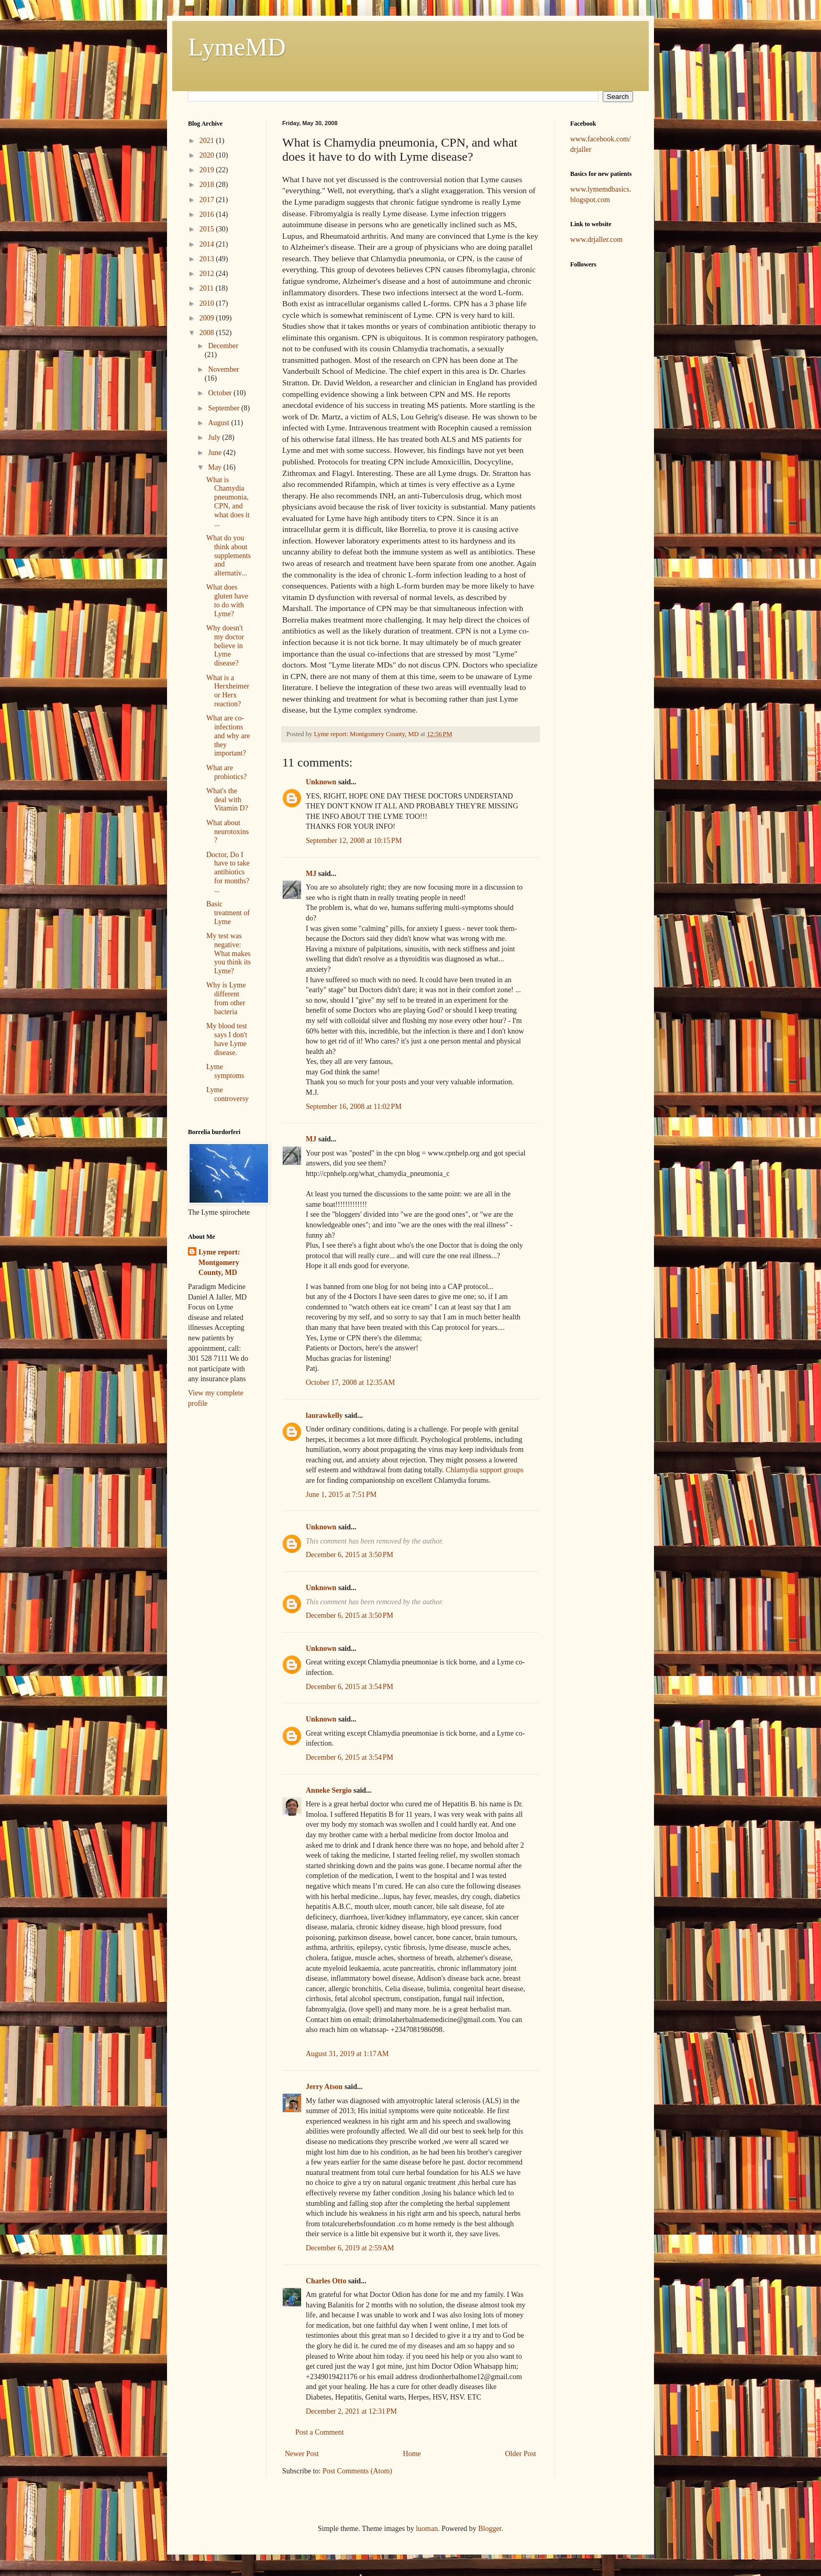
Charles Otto (326, 2281)
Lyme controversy (227, 1094)
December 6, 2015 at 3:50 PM (349, 1555)
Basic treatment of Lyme (228, 913)
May (215, 467)
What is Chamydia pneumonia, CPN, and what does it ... (228, 502)
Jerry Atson (324, 2087)
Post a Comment (319, 2432)
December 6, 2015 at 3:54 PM (349, 1687)
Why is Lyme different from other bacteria (226, 998)
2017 (207, 200)
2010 (207, 303)
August (219, 423)
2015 (207, 229)
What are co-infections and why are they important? (228, 735)
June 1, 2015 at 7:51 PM (341, 1494)
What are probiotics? (226, 772)
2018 (207, 184)
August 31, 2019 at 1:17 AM (347, 2054)
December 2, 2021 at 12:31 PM (351, 2411)
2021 (207, 141)
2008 (207, 333)
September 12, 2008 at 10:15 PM (354, 841)
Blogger (489, 2529)
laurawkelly (324, 1415)
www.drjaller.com (596, 239)
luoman (427, 2529)
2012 (207, 273)
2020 (207, 155)
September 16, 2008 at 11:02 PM (354, 1107)
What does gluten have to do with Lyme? (227, 600)
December (223, 346)
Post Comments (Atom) (357, 2471)
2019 (207, 170)
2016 (207, 214)
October (221, 393)
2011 (207, 288)
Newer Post (302, 2454)
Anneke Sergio (329, 1790)
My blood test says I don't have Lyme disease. (226, 1039)
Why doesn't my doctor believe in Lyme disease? (225, 645)
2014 (207, 244)
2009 (207, 318)
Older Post (521, 2454)
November (223, 369)
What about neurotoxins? (227, 832)
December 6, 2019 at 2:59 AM (350, 2248)
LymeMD (237, 47)
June (215, 453)
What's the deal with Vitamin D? (227, 800)
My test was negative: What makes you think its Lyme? (228, 953)
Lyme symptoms (225, 1071)
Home (412, 2454)
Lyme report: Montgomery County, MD (219, 1262)
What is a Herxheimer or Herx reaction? (227, 691)
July (215, 437)
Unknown (321, 782)
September (224, 408)
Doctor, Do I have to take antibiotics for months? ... (228, 872)
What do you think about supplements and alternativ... (228, 555)
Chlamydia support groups (485, 1470)
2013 (207, 259)
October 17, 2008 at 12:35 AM (350, 1382)
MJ (311, 874)
